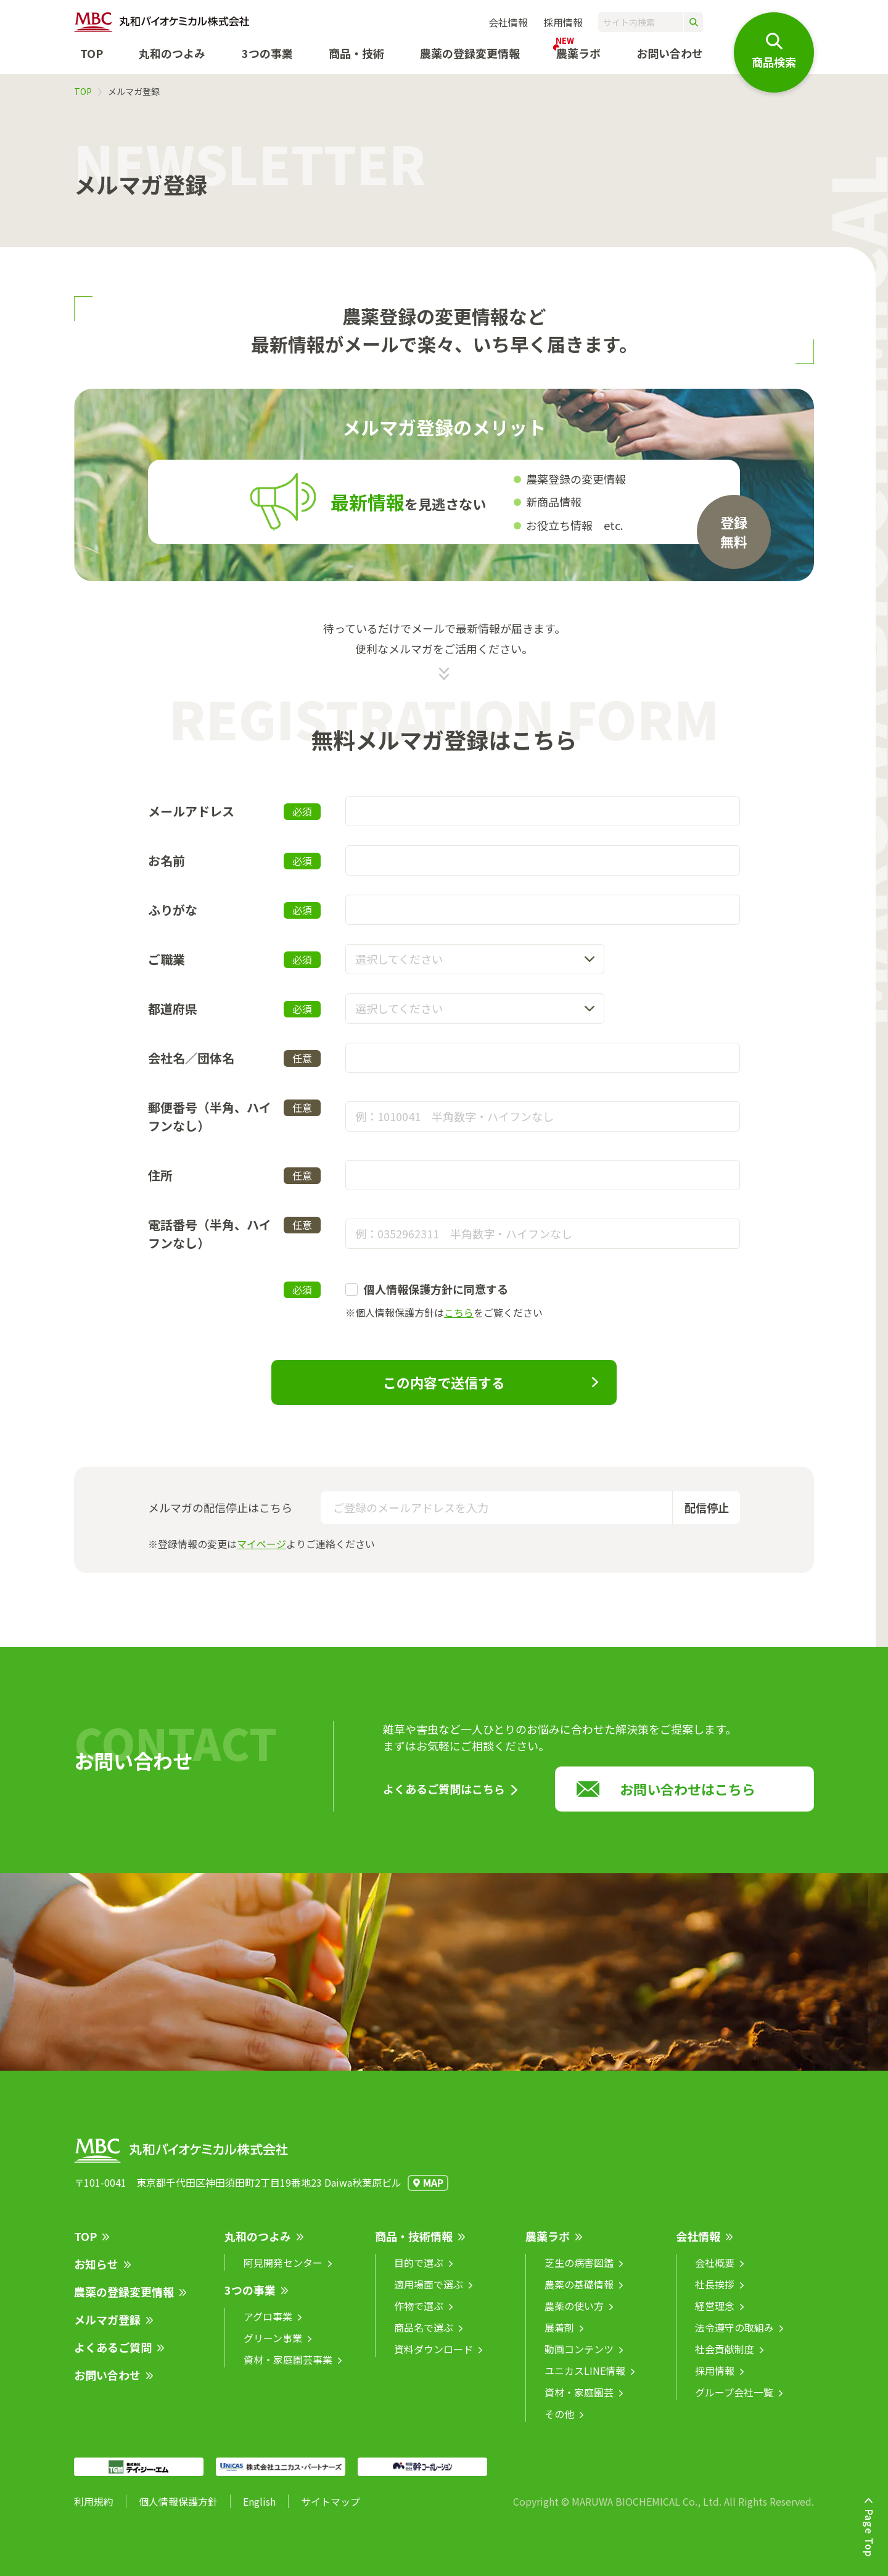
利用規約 (93, 2510)
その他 (559, 2423)
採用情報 (563, 22)
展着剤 (559, 2336)
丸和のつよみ (172, 53)
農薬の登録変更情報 (124, 2301)
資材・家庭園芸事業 (288, 2368)
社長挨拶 (714, 2293)
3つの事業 (267, 53)
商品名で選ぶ (423, 2336)
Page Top (869, 2533)
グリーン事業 (273, 2347)
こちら (459, 1312)
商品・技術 (356, 53)
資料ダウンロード (433, 2358)
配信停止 (706, 1507)
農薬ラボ (547, 2245)
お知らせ (96, 2273)
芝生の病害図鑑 (579, 2271)
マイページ (261, 1543)
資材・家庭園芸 (579, 2401)
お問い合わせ (669, 53)
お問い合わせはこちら (687, 1798)
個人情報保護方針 (178, 2510)
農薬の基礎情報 (579, 2293)
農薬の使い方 (574, 2315)
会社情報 (508, 22)
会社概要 (714, 2271)
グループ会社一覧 (734, 2401)
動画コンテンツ (579, 2358)
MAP (433, 2191)
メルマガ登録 (107, 2329)
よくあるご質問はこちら (444, 1798)
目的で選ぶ (418, 2271)
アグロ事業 (268, 2325)
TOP (91, 53)
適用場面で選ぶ (428, 2293)
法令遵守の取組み (734, 2336)
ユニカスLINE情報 (585, 2379)
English (259, 2510)
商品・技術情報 (414, 2245)
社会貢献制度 (724, 2358)
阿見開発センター (283, 2271)
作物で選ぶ (418, 2315)
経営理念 (714, 2315)
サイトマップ (330, 2510)
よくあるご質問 (113, 2356)
